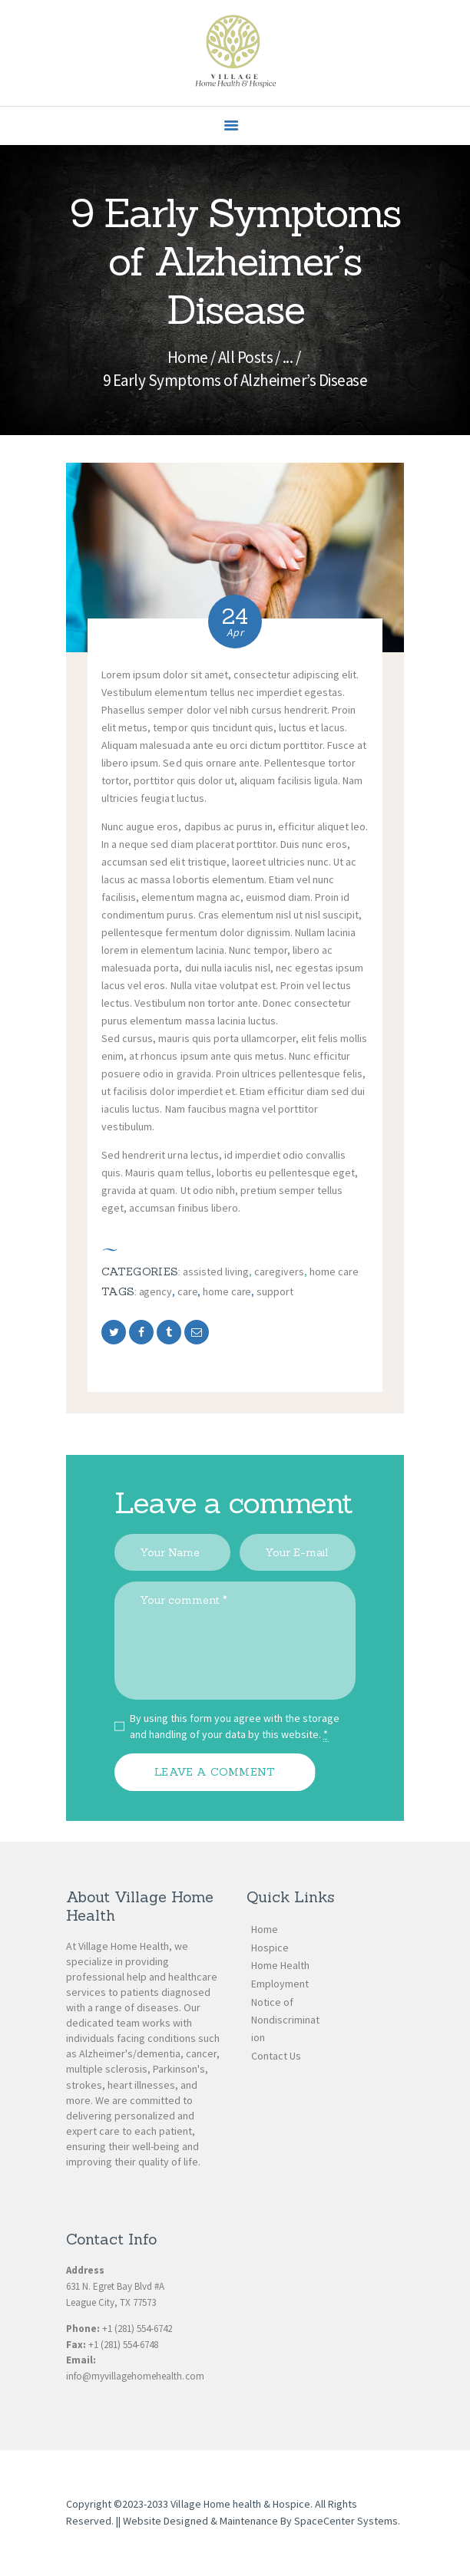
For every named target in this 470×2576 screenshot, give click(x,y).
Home (187, 357)
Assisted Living (216, 1271)
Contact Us (276, 2056)
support (275, 1291)
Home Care (334, 1271)
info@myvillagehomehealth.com (135, 2376)
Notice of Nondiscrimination (285, 2019)
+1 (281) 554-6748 (123, 2344)
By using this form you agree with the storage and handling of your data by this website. (235, 1726)
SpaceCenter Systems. (347, 2521)
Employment (280, 1984)
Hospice (270, 1947)
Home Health (280, 1965)
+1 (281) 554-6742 (137, 2328)
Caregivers (279, 1271)
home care (227, 1291)
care (187, 1291)
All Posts (245, 357)
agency (155, 1291)
